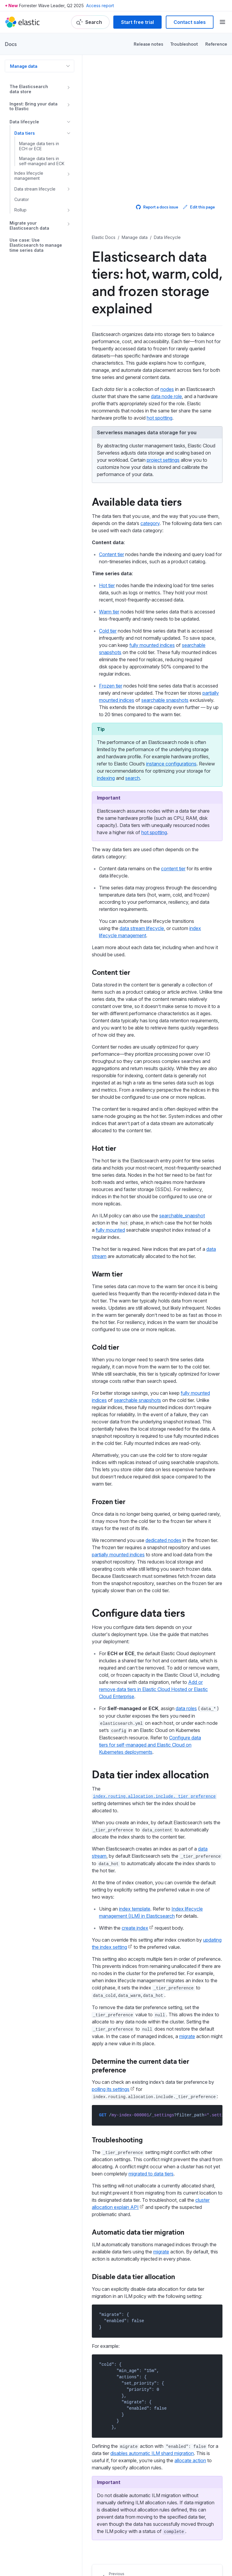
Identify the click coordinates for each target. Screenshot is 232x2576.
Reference (216, 44)
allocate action (190, 2460)
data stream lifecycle (142, 928)
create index (135, 1928)
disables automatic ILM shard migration (152, 2453)
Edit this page (199, 207)
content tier (173, 869)
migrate (187, 2036)
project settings (163, 460)
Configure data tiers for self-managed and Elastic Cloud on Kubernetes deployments (150, 1745)
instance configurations (171, 764)
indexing (106, 778)
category (150, 523)
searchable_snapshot (182, 1216)
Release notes (148, 44)
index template (134, 1909)
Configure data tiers (138, 1612)
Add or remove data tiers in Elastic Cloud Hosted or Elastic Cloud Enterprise (153, 1689)
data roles (186, 1708)
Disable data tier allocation (133, 2276)
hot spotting (159, 418)
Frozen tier (110, 686)
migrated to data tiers (151, 2174)
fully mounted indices (152, 645)
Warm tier (109, 612)
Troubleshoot (184, 44)
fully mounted (110, 1230)
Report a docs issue (157, 207)
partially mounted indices (118, 1555)
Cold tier (108, 631)
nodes (167, 389)
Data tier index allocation (150, 1774)
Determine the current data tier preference (140, 2065)
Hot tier (107, 585)
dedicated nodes (163, 1540)
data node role (166, 396)
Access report (100, 5)
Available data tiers (137, 501)
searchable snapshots (164, 700)
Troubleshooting (117, 2139)
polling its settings (110, 2089)
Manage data (23, 66)
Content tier (111, 554)
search (132, 778)
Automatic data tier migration (138, 2231)
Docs (11, 44)
